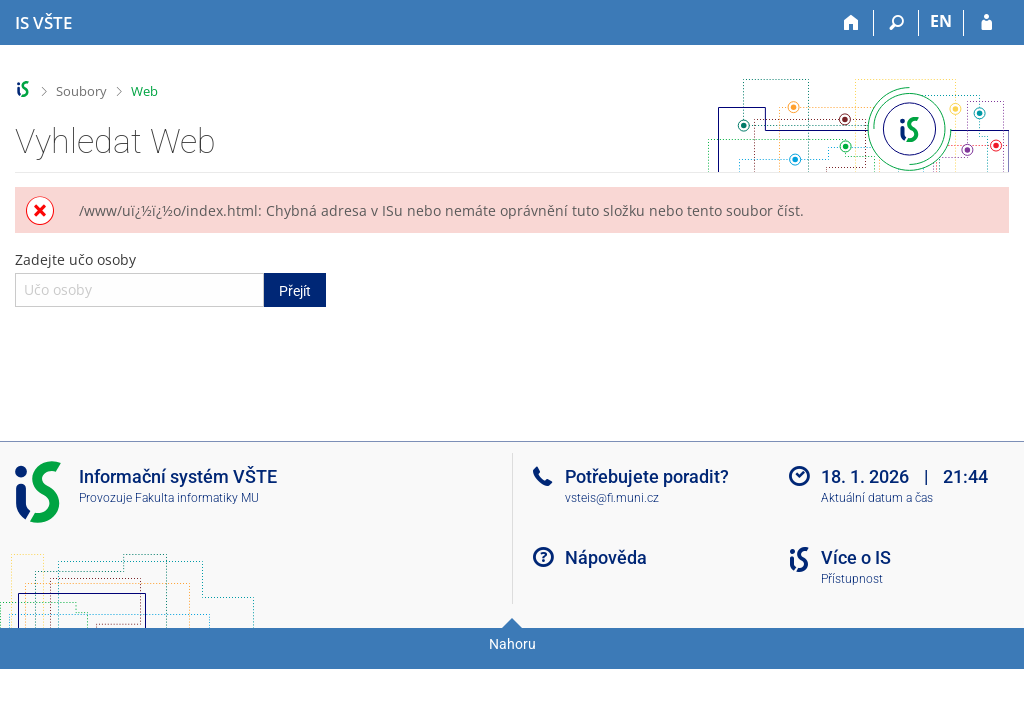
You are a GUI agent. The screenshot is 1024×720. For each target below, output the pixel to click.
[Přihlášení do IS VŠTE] (986, 23)
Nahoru (512, 644)
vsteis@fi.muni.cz (612, 498)
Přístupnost (852, 579)
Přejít (295, 291)
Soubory (81, 91)
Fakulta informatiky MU (197, 498)
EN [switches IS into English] (941, 21)
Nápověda (606, 557)
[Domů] (851, 23)
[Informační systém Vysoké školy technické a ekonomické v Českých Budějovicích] (43, 23)
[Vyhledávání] (896, 23)
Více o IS (856, 557)
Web (144, 91)
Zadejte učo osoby (170, 278)
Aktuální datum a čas (877, 498)
